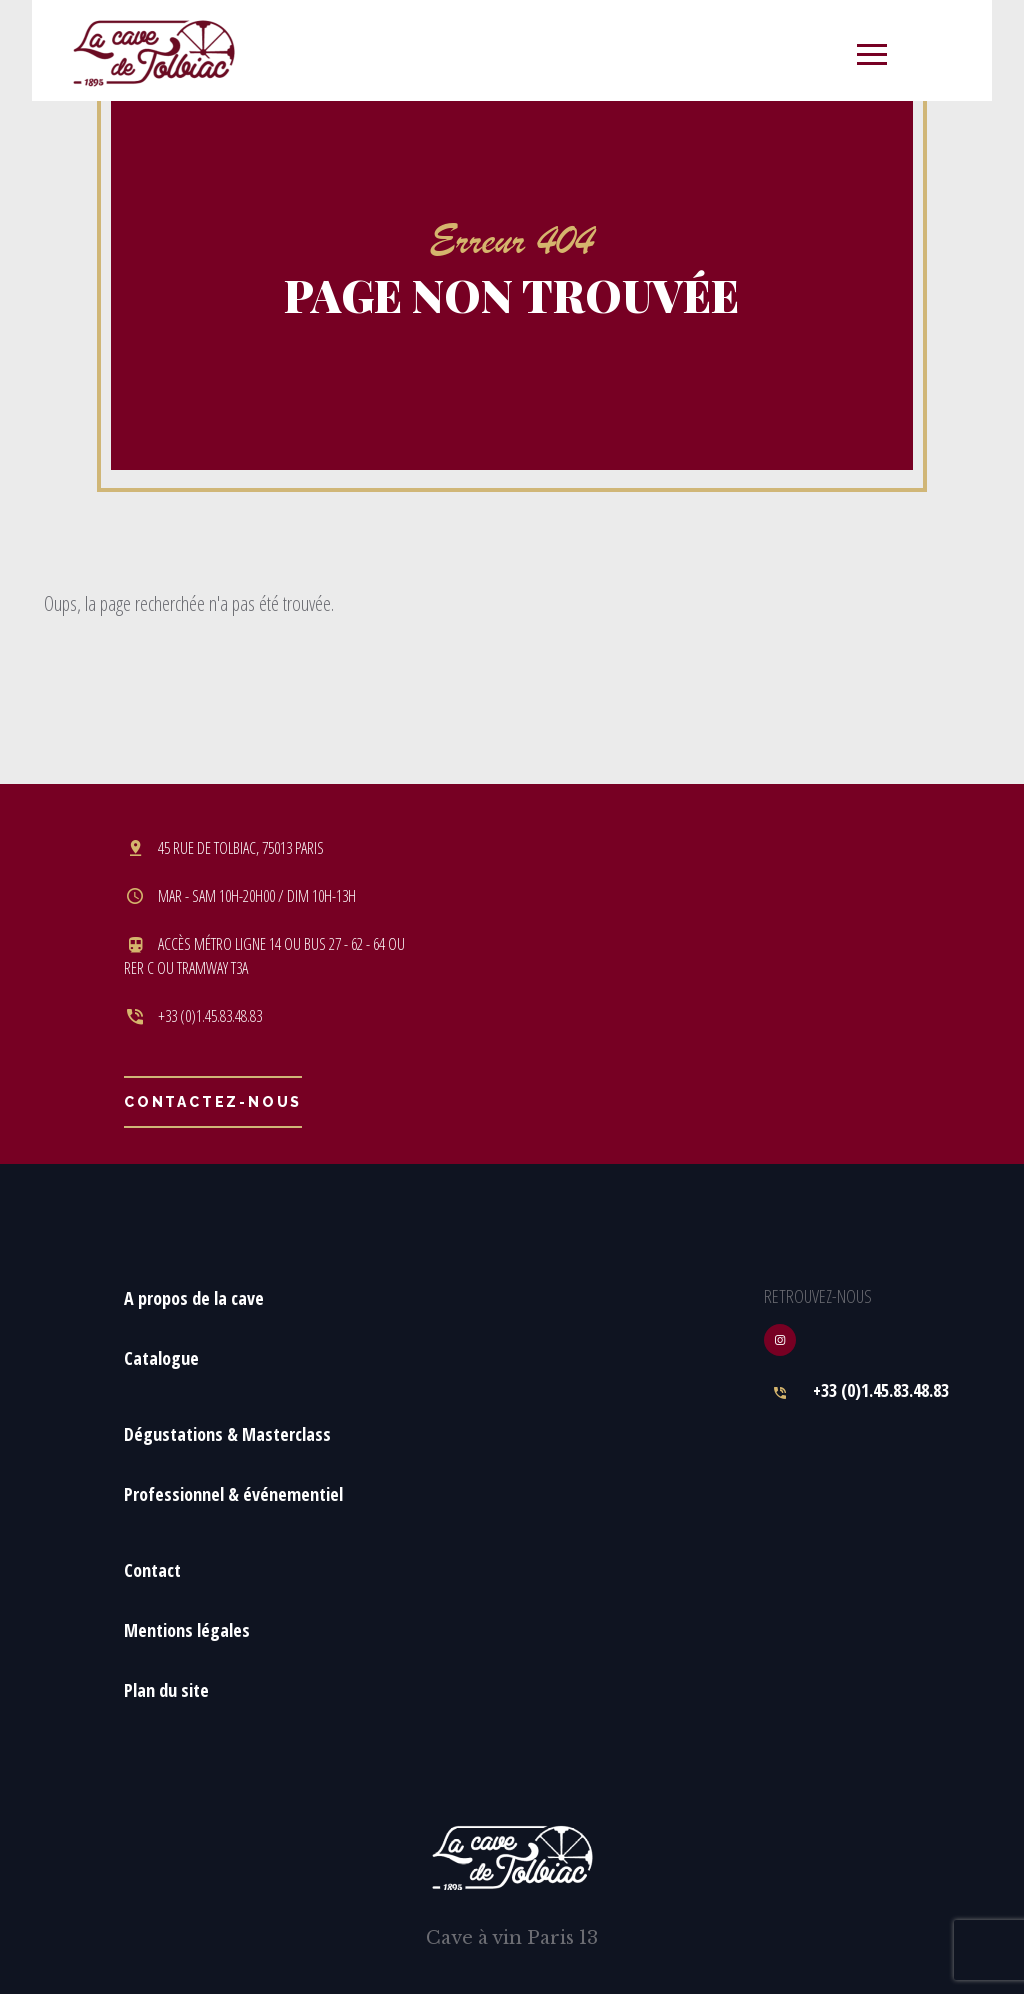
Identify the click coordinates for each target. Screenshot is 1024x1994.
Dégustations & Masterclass (227, 1434)
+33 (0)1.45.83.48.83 (881, 1390)
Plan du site (166, 1690)
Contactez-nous (213, 1102)
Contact (152, 1570)
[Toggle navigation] (872, 51)
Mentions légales (187, 1630)
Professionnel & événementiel (233, 1494)
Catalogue (161, 1358)
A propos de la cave (194, 1298)
